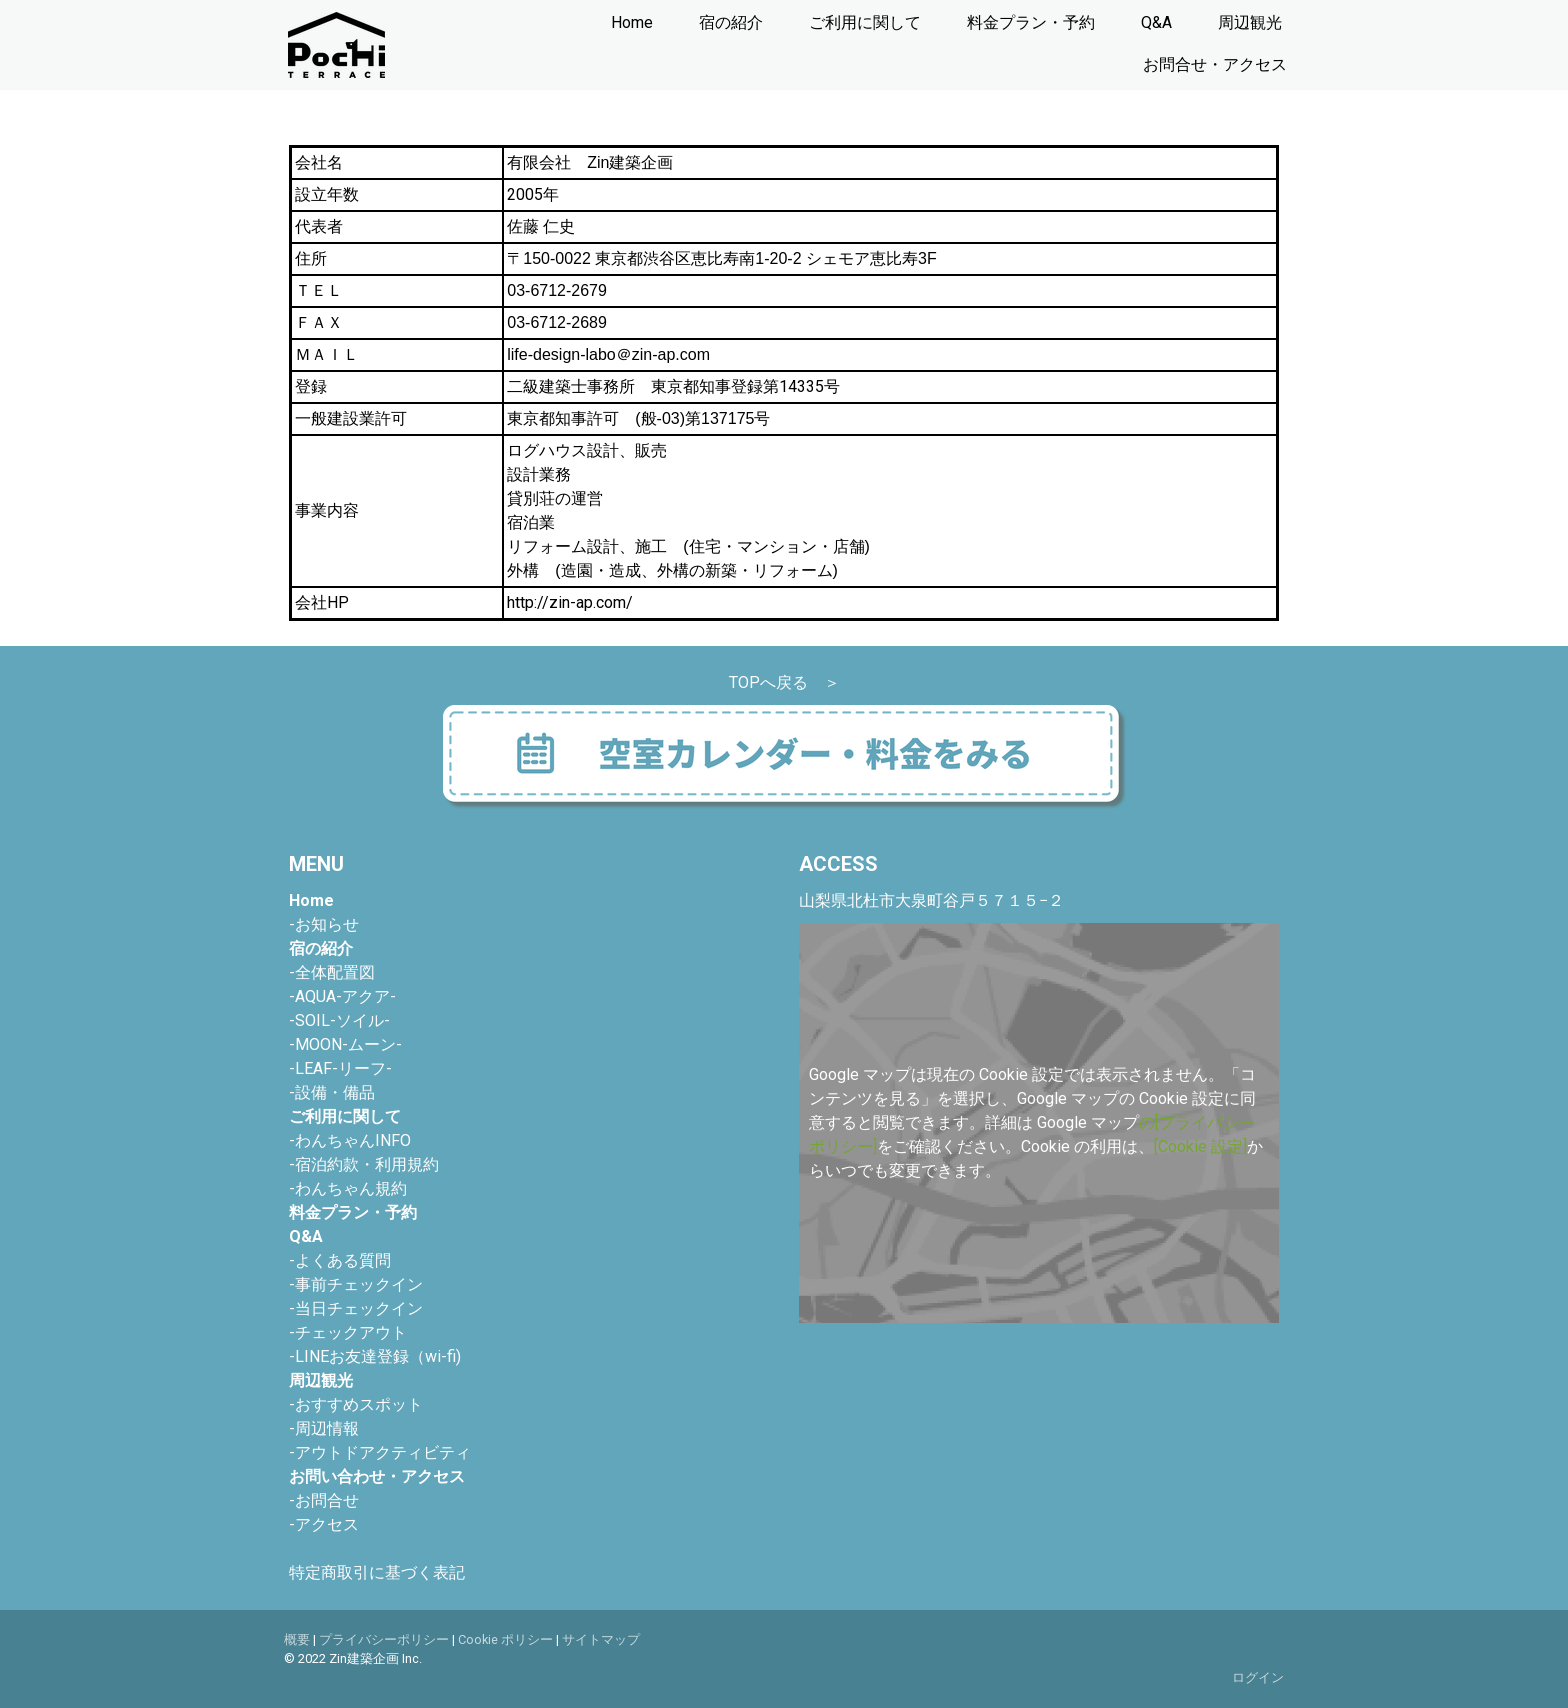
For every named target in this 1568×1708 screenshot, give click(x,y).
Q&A (1156, 22)
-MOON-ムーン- (345, 1044)
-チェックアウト (348, 1332)
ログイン (1258, 1677)
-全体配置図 (332, 972)
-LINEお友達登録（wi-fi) (375, 1356)
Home (632, 22)
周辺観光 (1250, 22)
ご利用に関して (865, 22)
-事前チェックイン (356, 1284)
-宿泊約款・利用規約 (364, 1164)
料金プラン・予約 (1031, 22)
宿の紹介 (731, 22)
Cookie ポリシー (505, 1639)
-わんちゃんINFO (350, 1140)
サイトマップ (601, 1639)
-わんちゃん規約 (348, 1188)
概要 (297, 1639)
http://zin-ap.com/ (570, 602)
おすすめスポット (356, 1404)
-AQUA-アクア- (342, 996)
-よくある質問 (340, 1260)
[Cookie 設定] (1200, 1146)
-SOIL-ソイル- (339, 1020)
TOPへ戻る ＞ (784, 682)
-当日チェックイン (356, 1308)
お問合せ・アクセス (1215, 64)
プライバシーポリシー (384, 1639)
